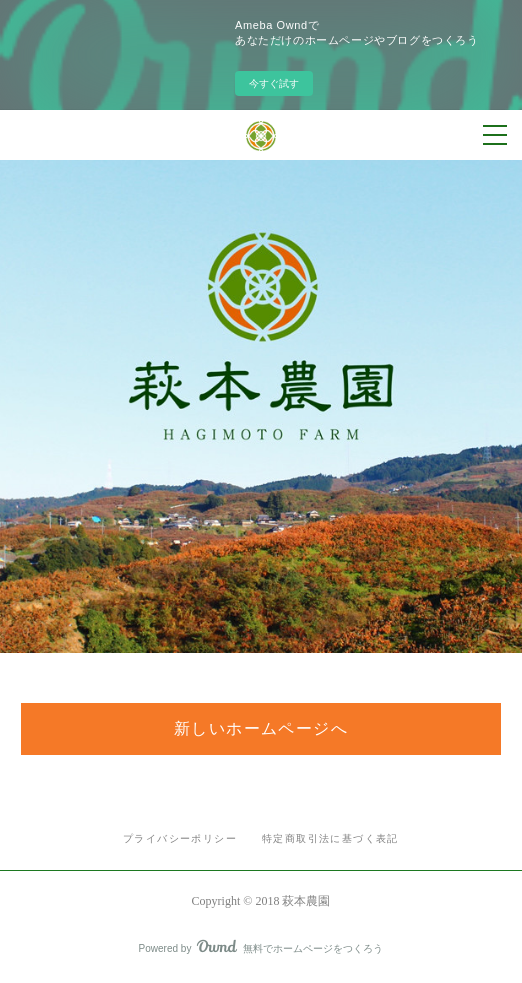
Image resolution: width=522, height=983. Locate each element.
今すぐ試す (274, 83)
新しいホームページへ (261, 728)
